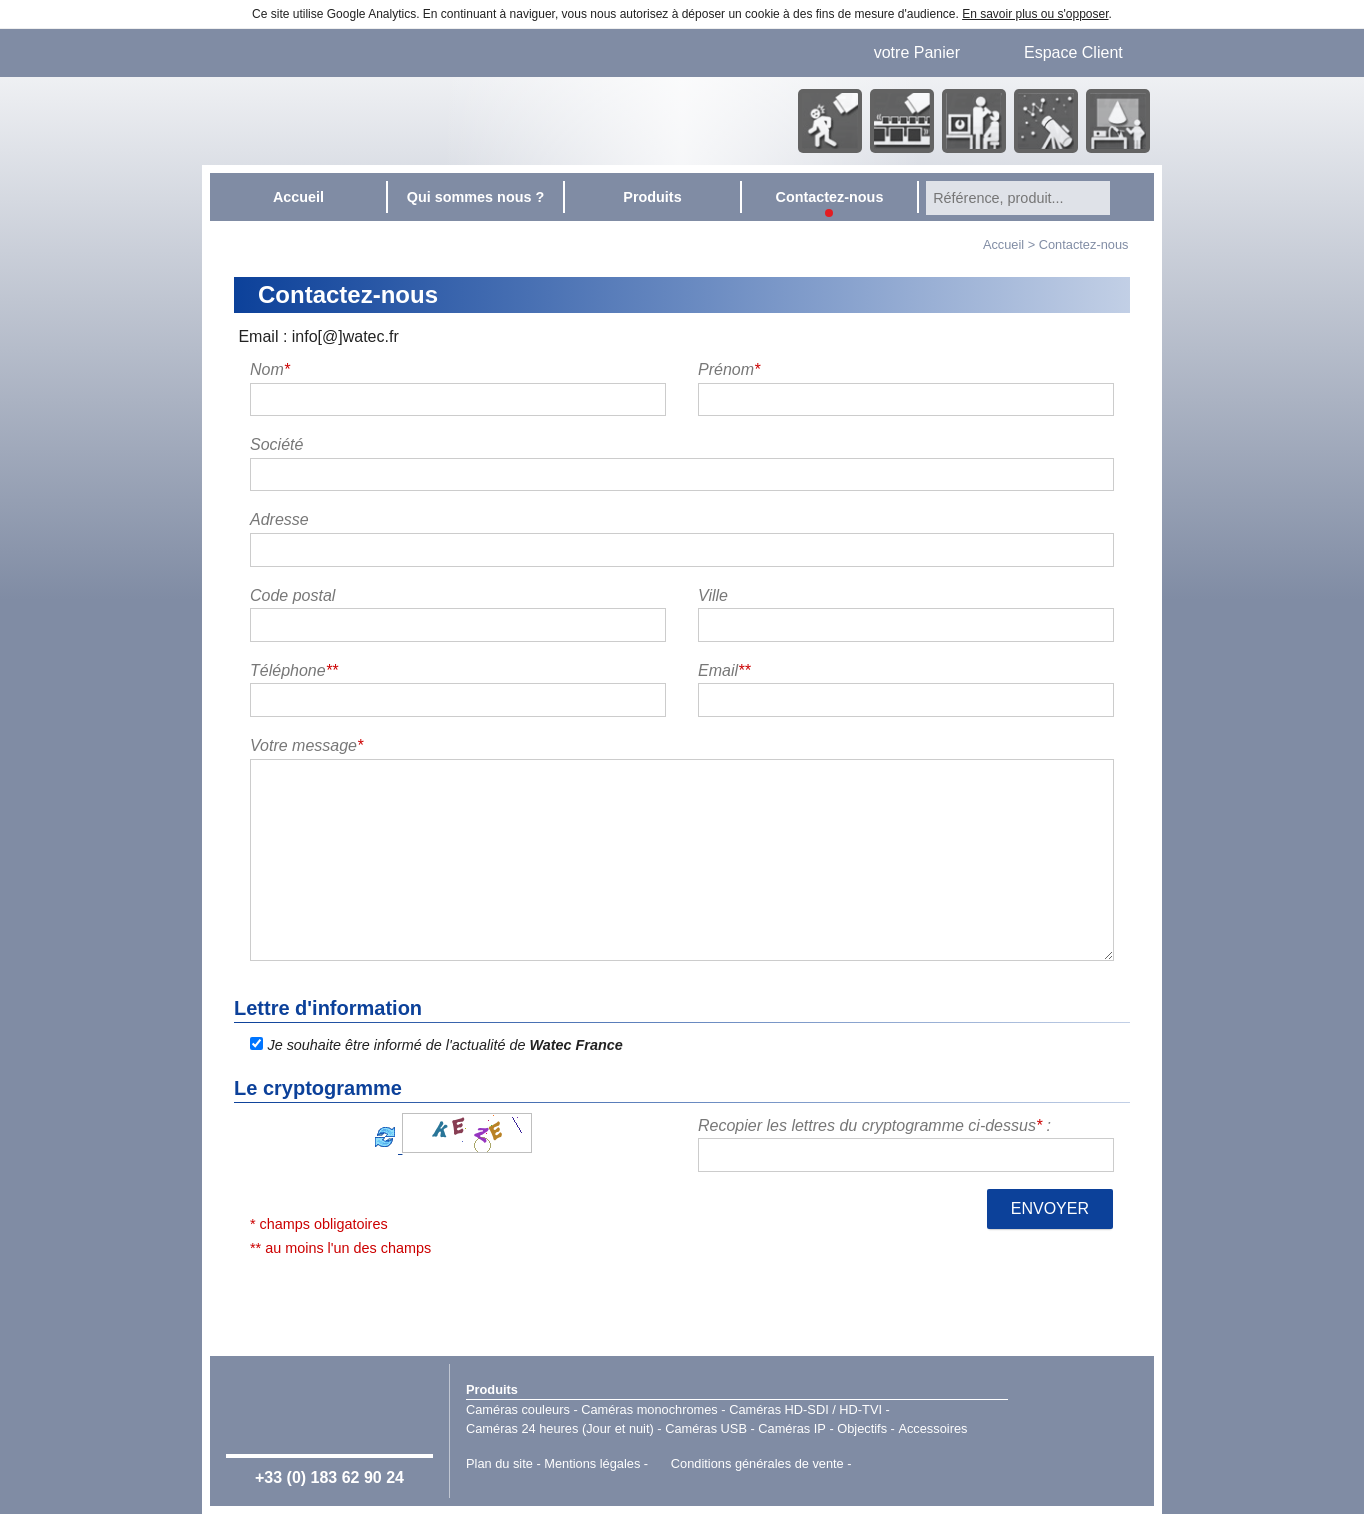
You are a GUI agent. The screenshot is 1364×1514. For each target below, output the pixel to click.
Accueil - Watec (408, 121)
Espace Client (1073, 52)
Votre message (306, 745)
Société (276, 444)
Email (724, 670)
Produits (492, 1389)
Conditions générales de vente (757, 1463)
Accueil (1003, 244)
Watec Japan (1081, 1429)
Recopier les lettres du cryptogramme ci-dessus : (874, 1125)
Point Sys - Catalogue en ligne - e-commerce (884, 1464)
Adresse (279, 519)
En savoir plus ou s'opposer (1035, 14)
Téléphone (294, 670)
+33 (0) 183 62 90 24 (329, 1477)
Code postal (292, 595)
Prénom (729, 369)
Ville (713, 595)
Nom (270, 369)
